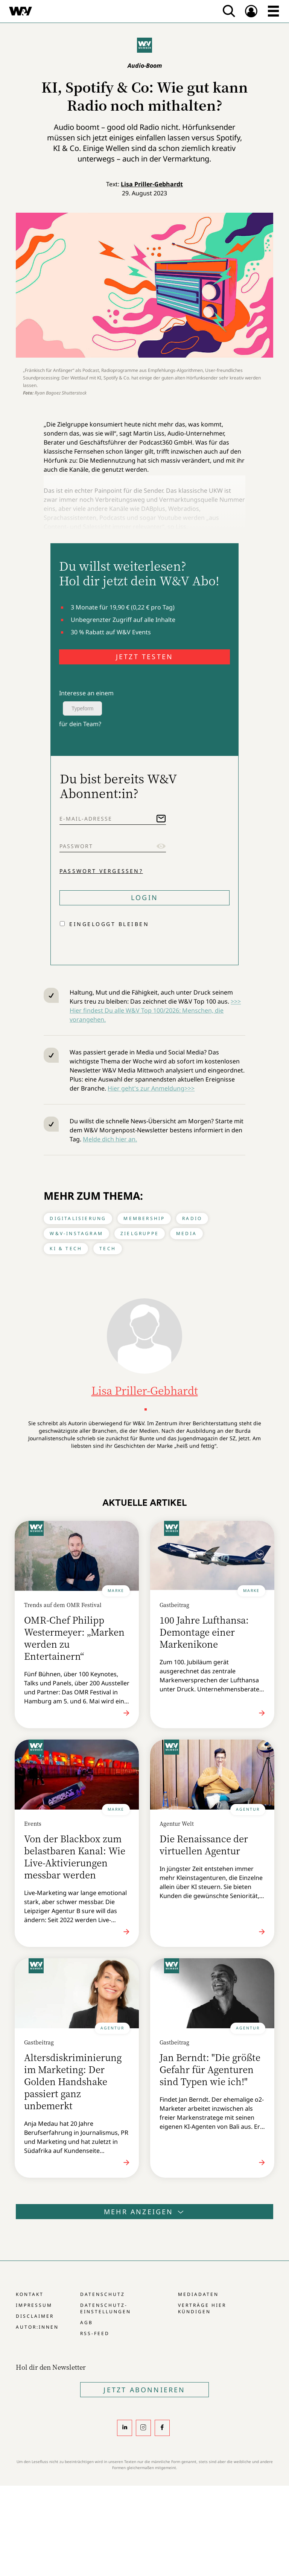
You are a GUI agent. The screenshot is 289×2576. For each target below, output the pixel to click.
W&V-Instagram (76, 1233)
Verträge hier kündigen (202, 2308)
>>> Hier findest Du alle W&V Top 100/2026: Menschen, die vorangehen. (155, 1010)
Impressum (34, 2305)
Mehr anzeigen (144, 2211)
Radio (192, 1218)
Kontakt (30, 2294)
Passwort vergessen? (101, 870)
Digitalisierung (78, 1218)
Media (186, 1233)
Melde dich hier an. (110, 1139)
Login (144, 897)
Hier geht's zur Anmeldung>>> (151, 1088)
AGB (86, 2322)
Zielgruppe (139, 1233)
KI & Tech (66, 1248)
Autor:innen (37, 2327)
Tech (107, 1248)
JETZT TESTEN (144, 656)
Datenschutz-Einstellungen (105, 2308)
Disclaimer (35, 2316)
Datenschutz (102, 2294)
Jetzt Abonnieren (144, 2389)
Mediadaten (198, 2294)
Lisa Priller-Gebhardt (152, 184)
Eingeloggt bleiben (109, 924)
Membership (144, 1218)
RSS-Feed (95, 2333)
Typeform (82, 708)
